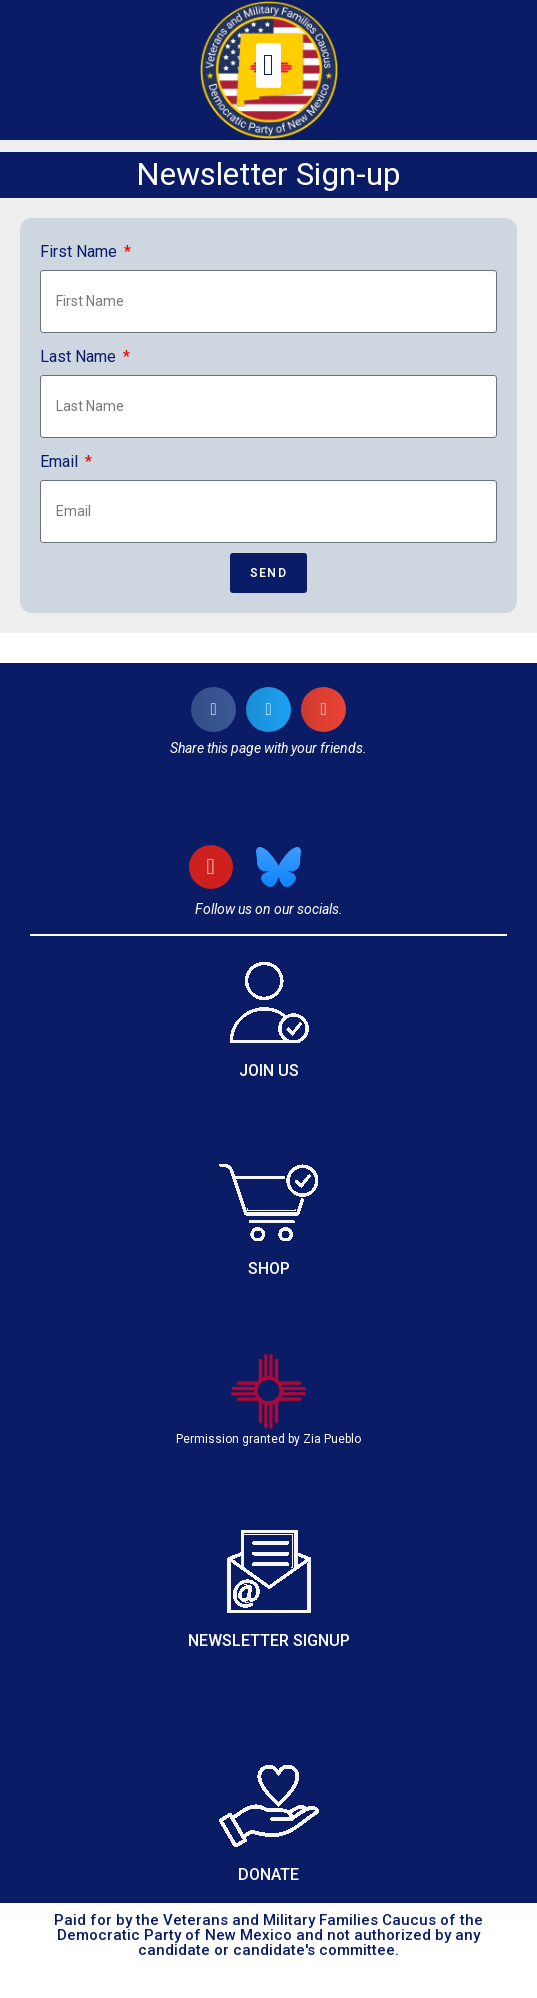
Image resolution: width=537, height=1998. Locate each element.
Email (61, 461)
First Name (80, 251)
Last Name (80, 356)
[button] (269, 65)
